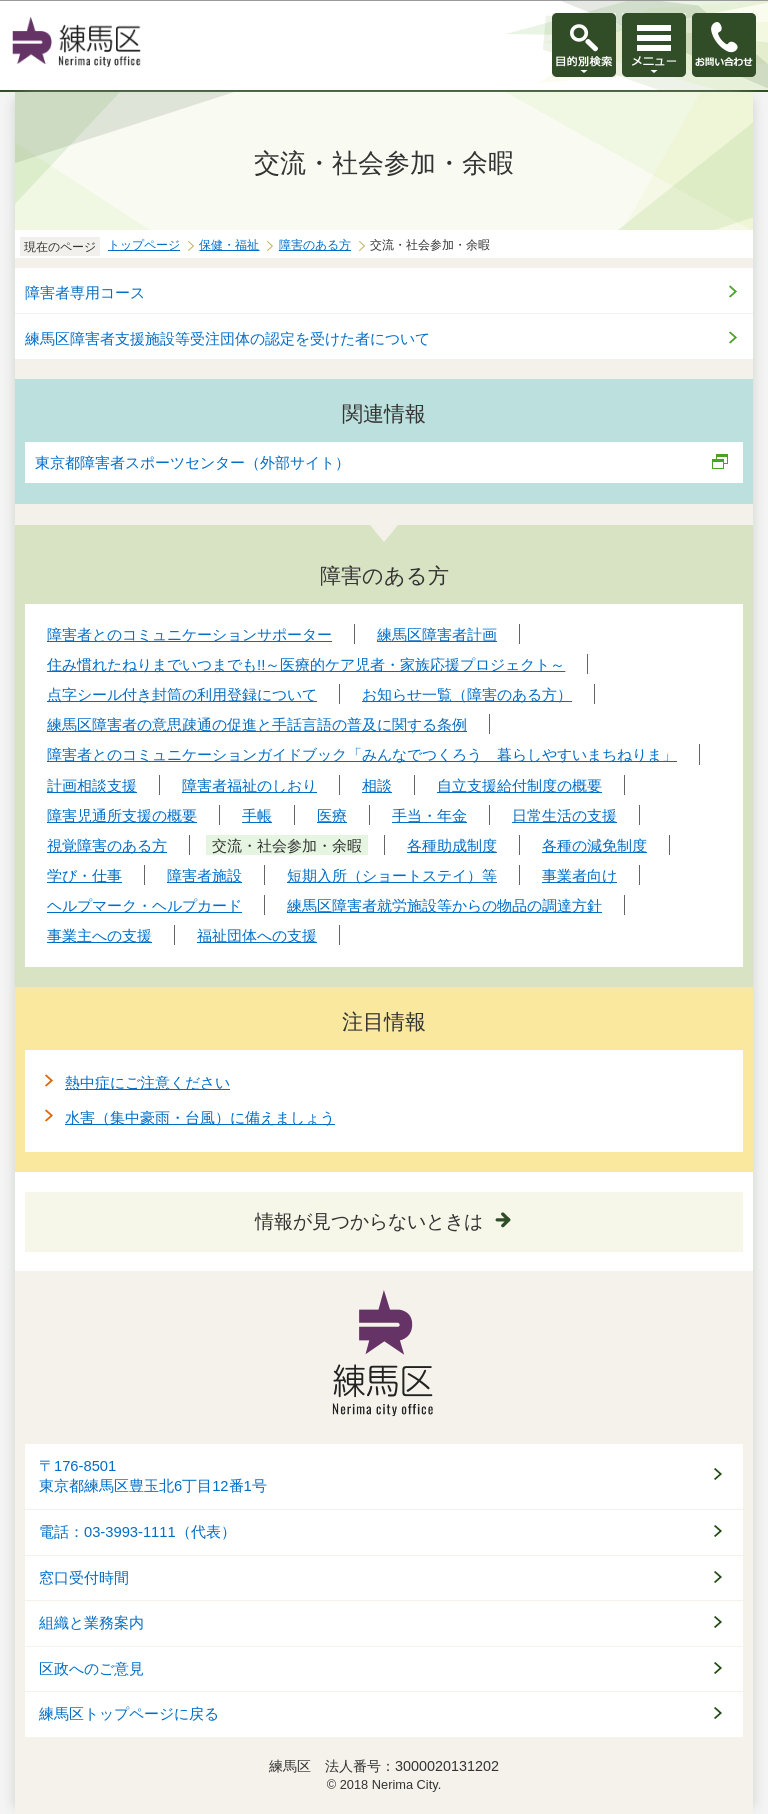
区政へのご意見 (91, 1669)
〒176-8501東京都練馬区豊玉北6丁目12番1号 (153, 1476)
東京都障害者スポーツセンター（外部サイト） (193, 462)
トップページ (144, 245)
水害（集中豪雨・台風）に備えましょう (200, 1117)
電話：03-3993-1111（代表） (137, 1532)
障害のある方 (315, 245)
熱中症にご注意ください (147, 1082)
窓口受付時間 (84, 1578)
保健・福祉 (229, 245)
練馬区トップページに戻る (129, 1714)
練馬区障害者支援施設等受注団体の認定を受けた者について (227, 338)
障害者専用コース (85, 292)
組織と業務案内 (91, 1623)
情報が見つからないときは (369, 1221)
